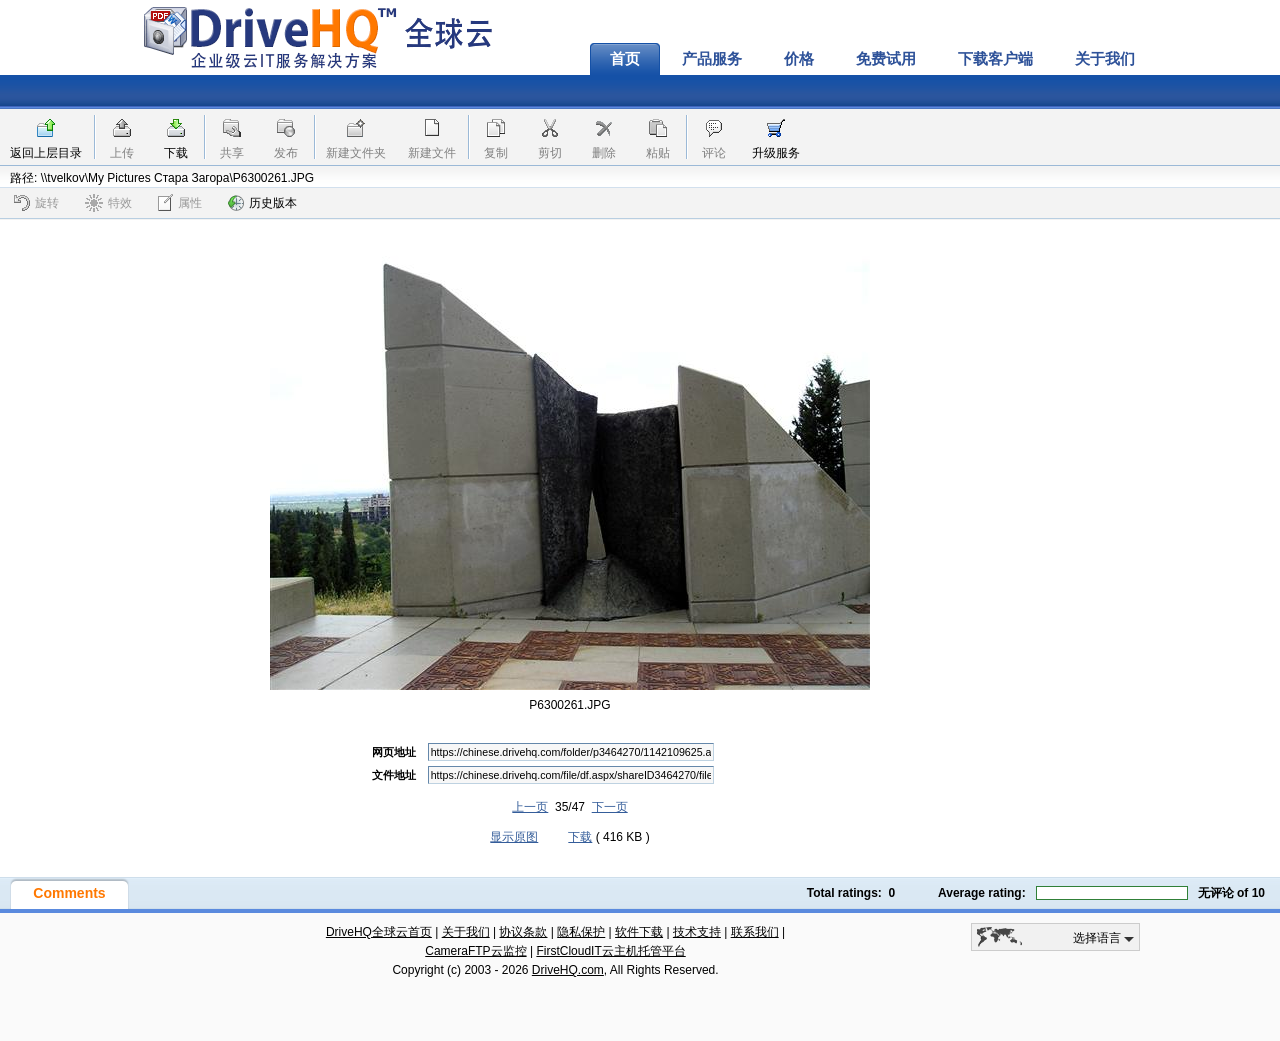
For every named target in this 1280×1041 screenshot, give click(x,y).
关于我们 (1105, 59)
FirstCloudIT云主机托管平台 (610, 951)
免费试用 (886, 59)
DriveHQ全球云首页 (379, 932)
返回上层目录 (46, 153)
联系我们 (755, 932)
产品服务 (712, 59)
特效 (108, 203)
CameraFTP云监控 (475, 951)
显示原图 (514, 837)
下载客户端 (995, 59)
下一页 (610, 807)
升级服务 (776, 153)
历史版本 (262, 203)
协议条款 (523, 932)
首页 (625, 59)
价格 (799, 59)
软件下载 (639, 932)
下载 (176, 153)
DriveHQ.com (568, 970)
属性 (180, 202)
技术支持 (697, 932)
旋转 (36, 203)
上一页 (530, 807)
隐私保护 (581, 932)
